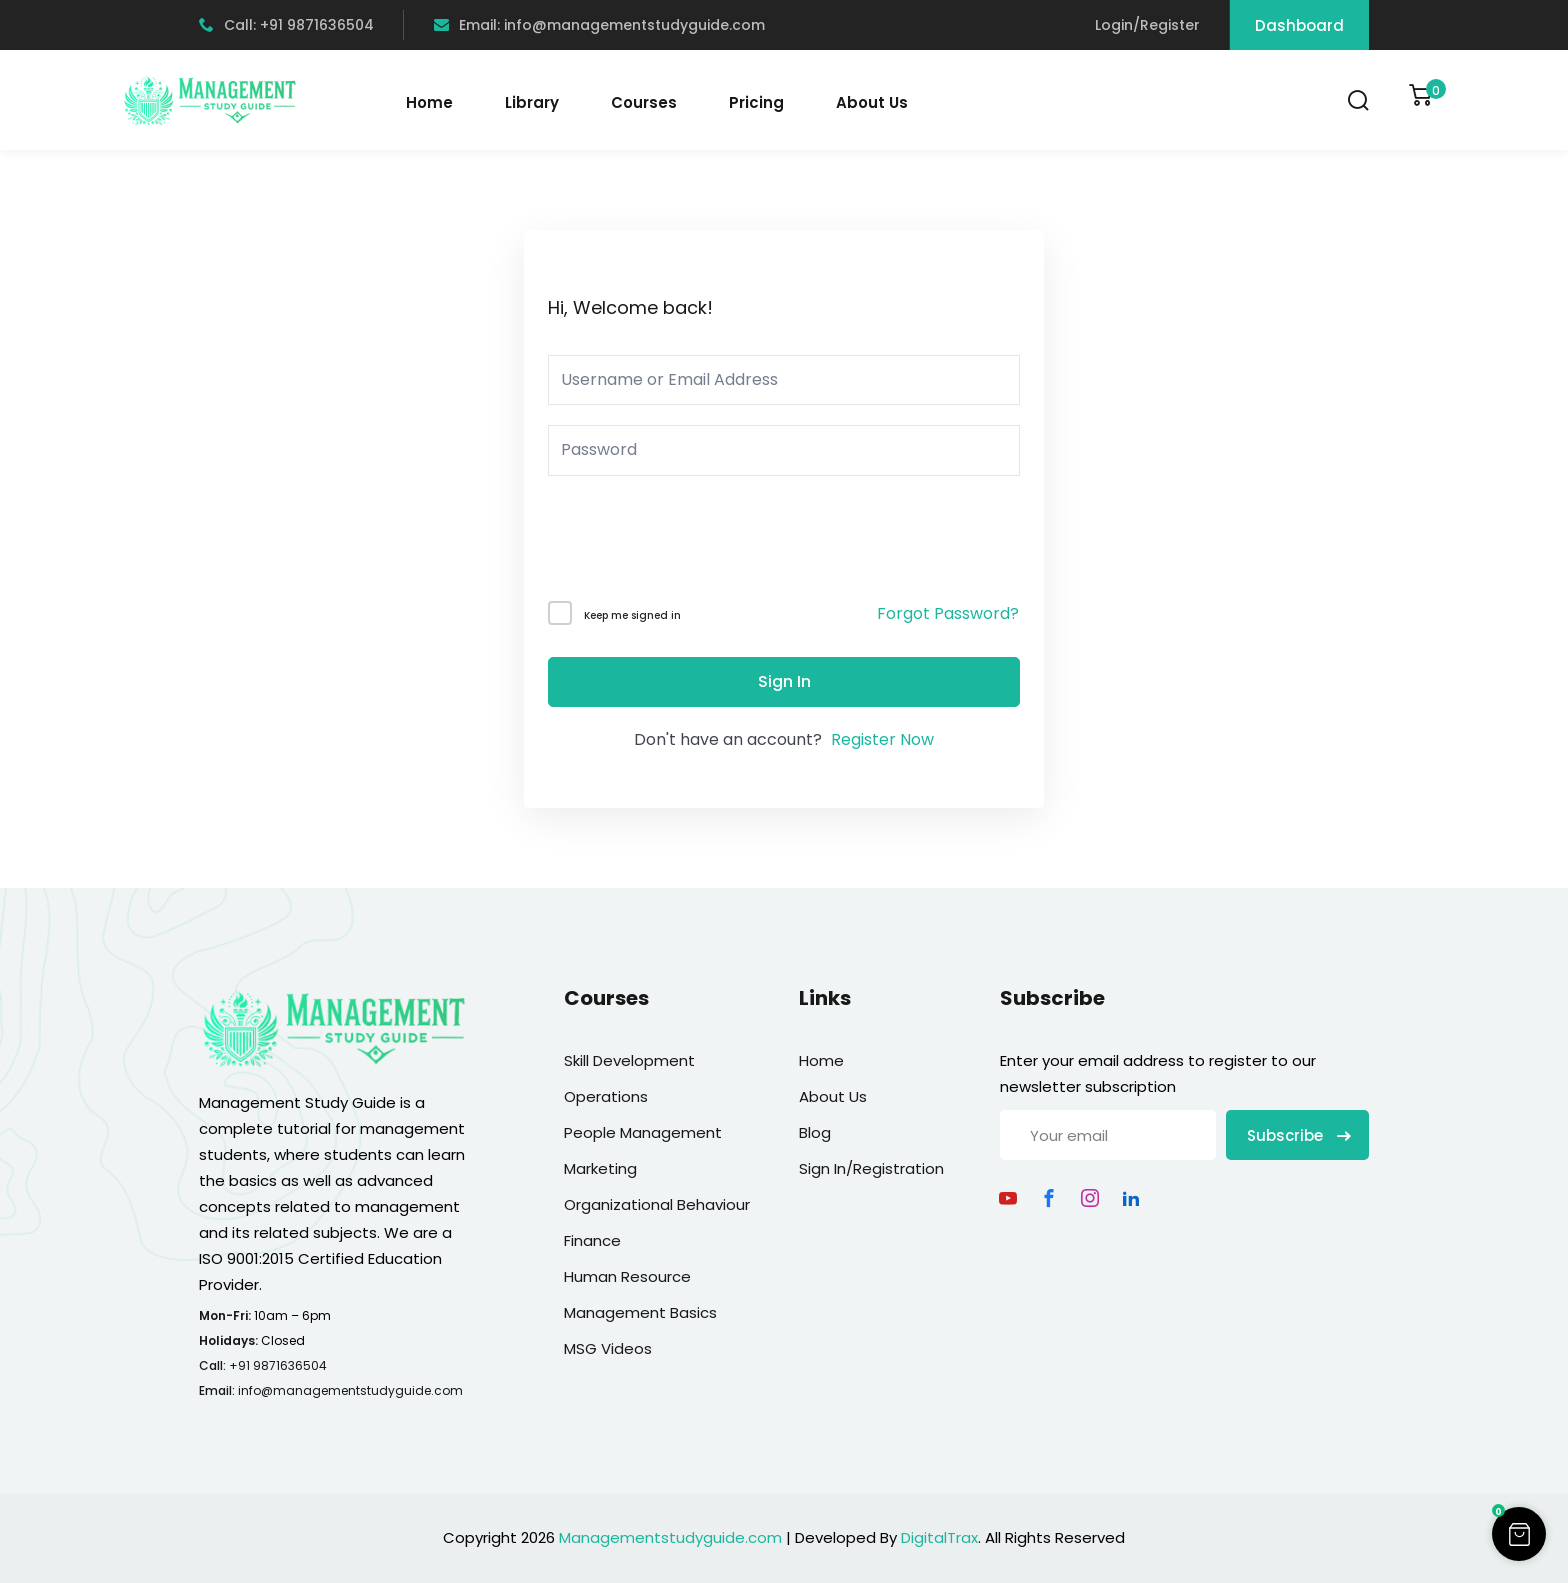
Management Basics (640, 1312)
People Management (643, 1132)
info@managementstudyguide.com (350, 1390)
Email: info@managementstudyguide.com (599, 25)
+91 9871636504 (278, 1365)
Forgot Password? (948, 613)
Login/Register (1147, 25)
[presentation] (683, 542)
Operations (606, 1096)
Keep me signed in (632, 615)
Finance (592, 1240)
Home (429, 102)
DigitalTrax (939, 1537)
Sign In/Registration (871, 1168)
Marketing (600, 1168)
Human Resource (627, 1276)
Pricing (756, 102)
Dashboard (1299, 25)
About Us (872, 102)
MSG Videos (608, 1348)
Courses (644, 102)
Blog (815, 1132)
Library (532, 102)
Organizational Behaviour (657, 1204)
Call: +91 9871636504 (286, 25)
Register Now (882, 739)
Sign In (784, 681)
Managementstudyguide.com (670, 1537)
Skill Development (629, 1060)
